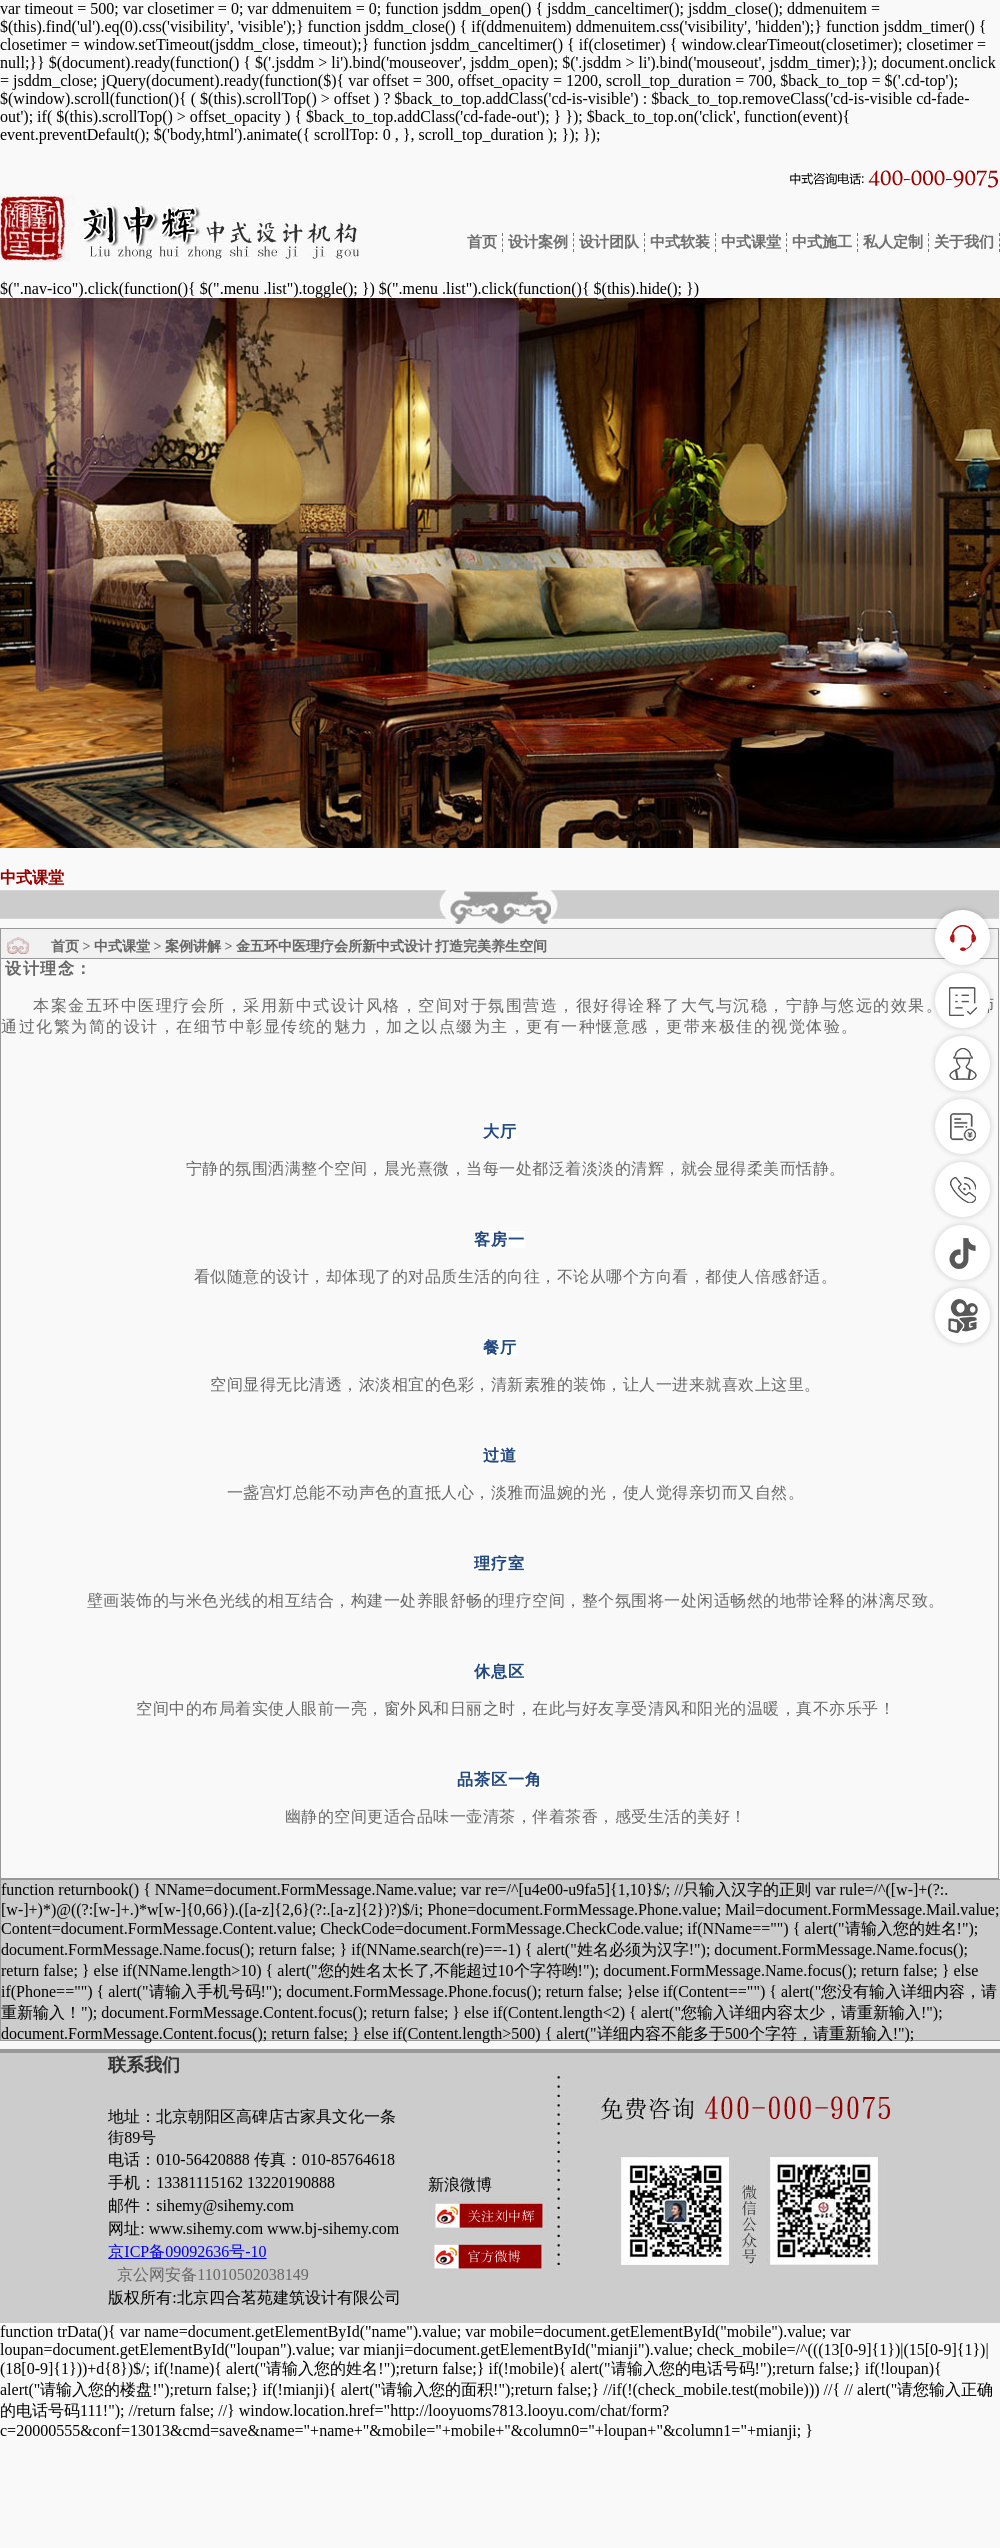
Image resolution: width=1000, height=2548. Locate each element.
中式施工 (822, 242)
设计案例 (538, 242)
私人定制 (893, 242)
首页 (483, 242)
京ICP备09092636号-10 (187, 2251)
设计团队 (609, 242)
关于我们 (964, 242)
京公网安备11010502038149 (210, 2274)
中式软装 (680, 242)
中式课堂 (751, 242)
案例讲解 (193, 946)
